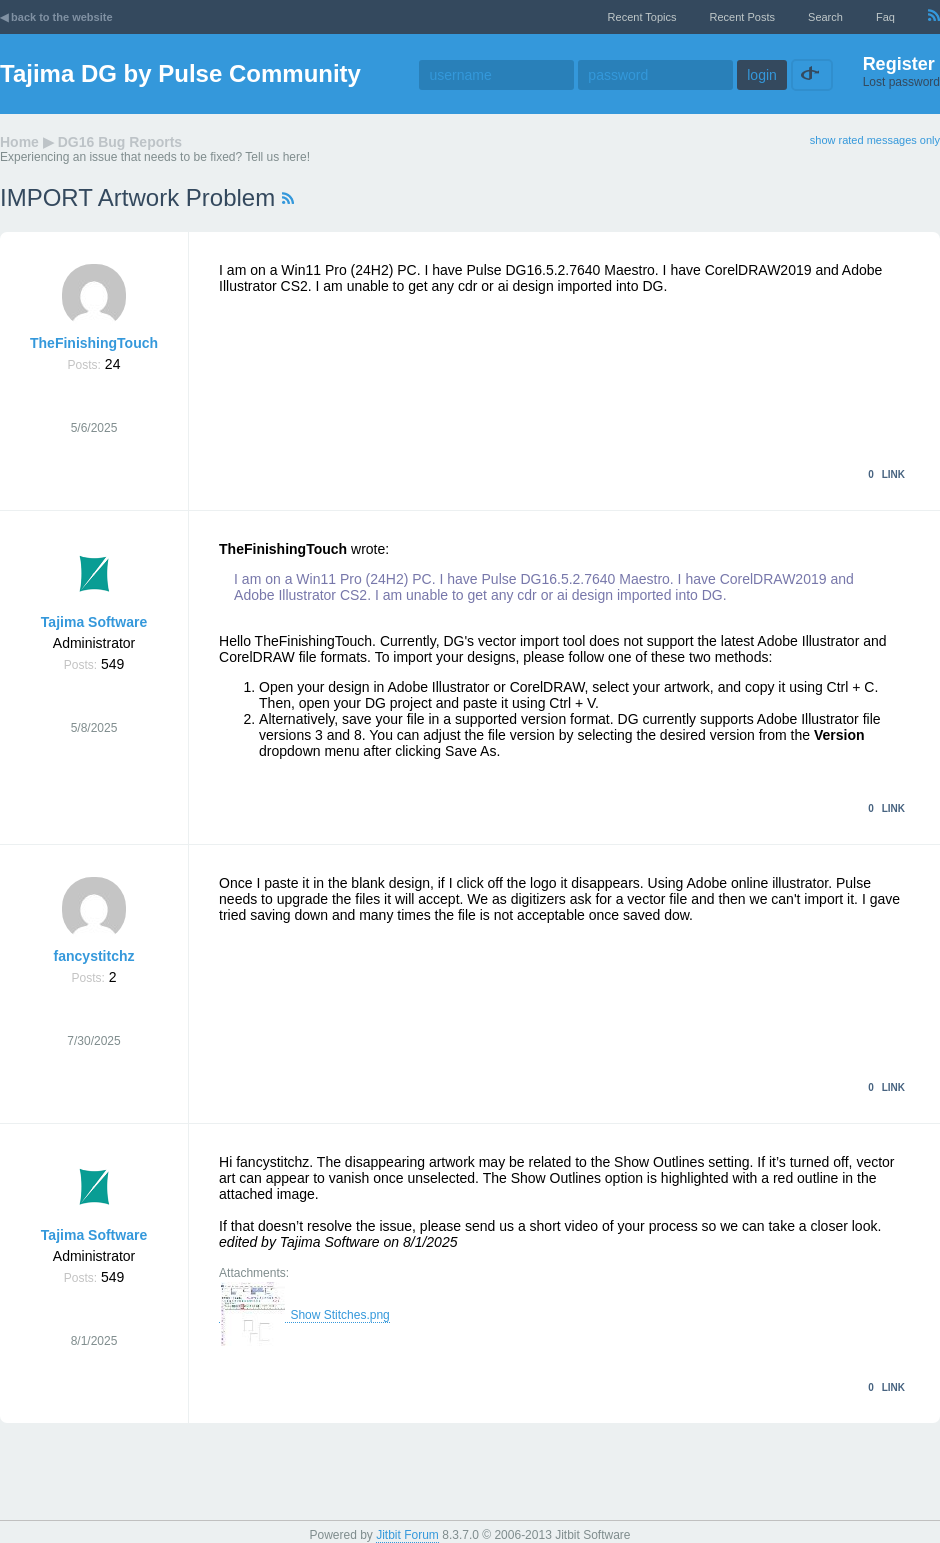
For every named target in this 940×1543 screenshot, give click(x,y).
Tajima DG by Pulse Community (180, 73)
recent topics (642, 17)
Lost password (901, 82)
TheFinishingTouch (94, 343)
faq (885, 17)
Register (899, 64)
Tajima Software (94, 622)
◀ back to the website (56, 17)
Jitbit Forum (407, 1535)
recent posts (742, 17)
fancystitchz (94, 956)
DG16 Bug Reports (120, 142)
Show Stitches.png (304, 1315)
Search (825, 17)
